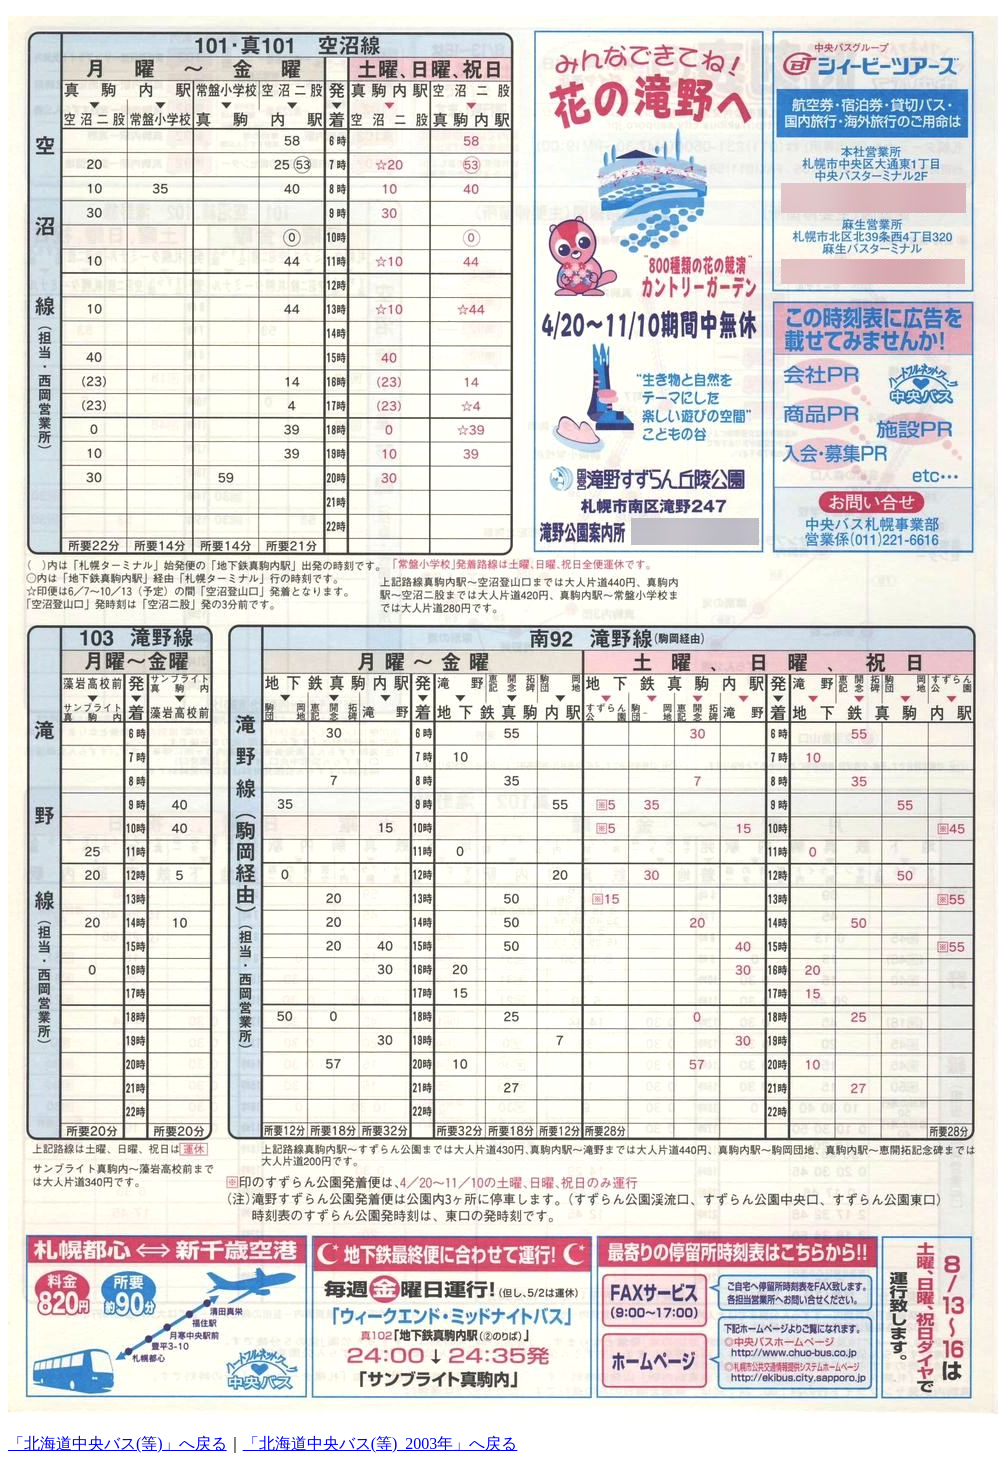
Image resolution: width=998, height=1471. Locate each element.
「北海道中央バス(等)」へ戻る (117, 1443)
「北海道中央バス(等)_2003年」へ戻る (380, 1443)
